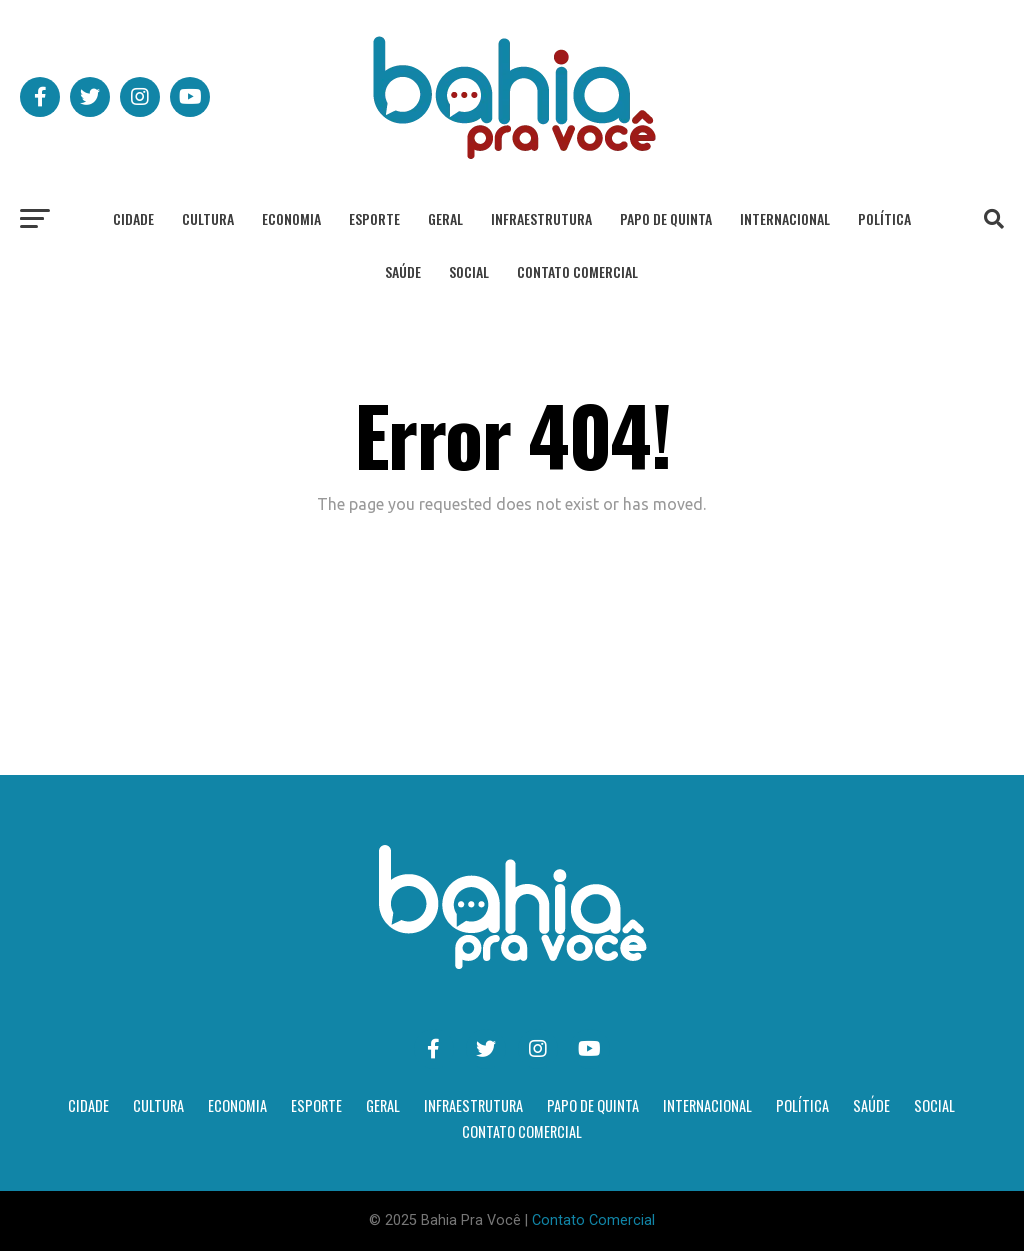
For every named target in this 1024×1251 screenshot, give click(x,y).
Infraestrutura (541, 218)
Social (469, 271)
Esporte (374, 218)
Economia (291, 218)
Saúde (403, 271)
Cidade (133, 218)
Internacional (785, 218)
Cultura (208, 218)
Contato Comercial (577, 271)
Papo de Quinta (666, 218)
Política (884, 218)
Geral (445, 218)
